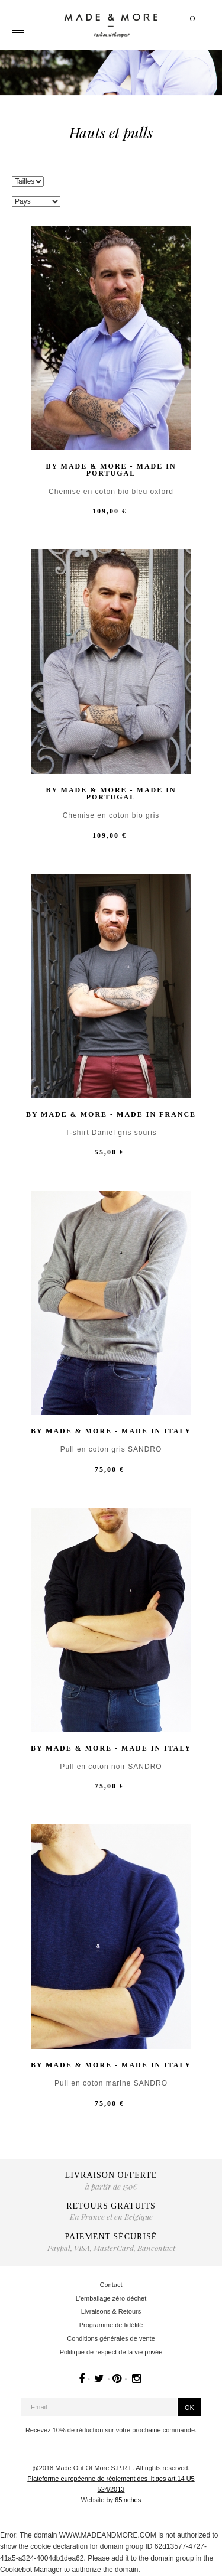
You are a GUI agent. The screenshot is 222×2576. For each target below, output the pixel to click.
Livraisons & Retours (111, 2311)
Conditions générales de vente (111, 2338)
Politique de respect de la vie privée (111, 2352)
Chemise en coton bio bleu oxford (111, 492)
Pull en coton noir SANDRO (111, 1767)
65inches (128, 2499)
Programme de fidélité (111, 2324)
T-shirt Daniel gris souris (111, 1133)
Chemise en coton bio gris (111, 815)
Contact (111, 2284)
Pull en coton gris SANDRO (111, 1449)
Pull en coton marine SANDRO (111, 2083)
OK (189, 2407)
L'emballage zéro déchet (111, 2298)
